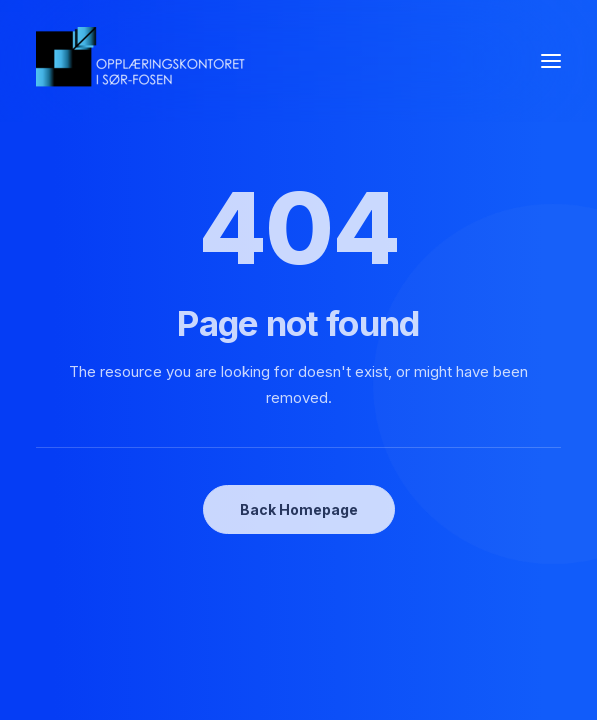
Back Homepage (299, 509)
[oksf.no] (146, 61)
